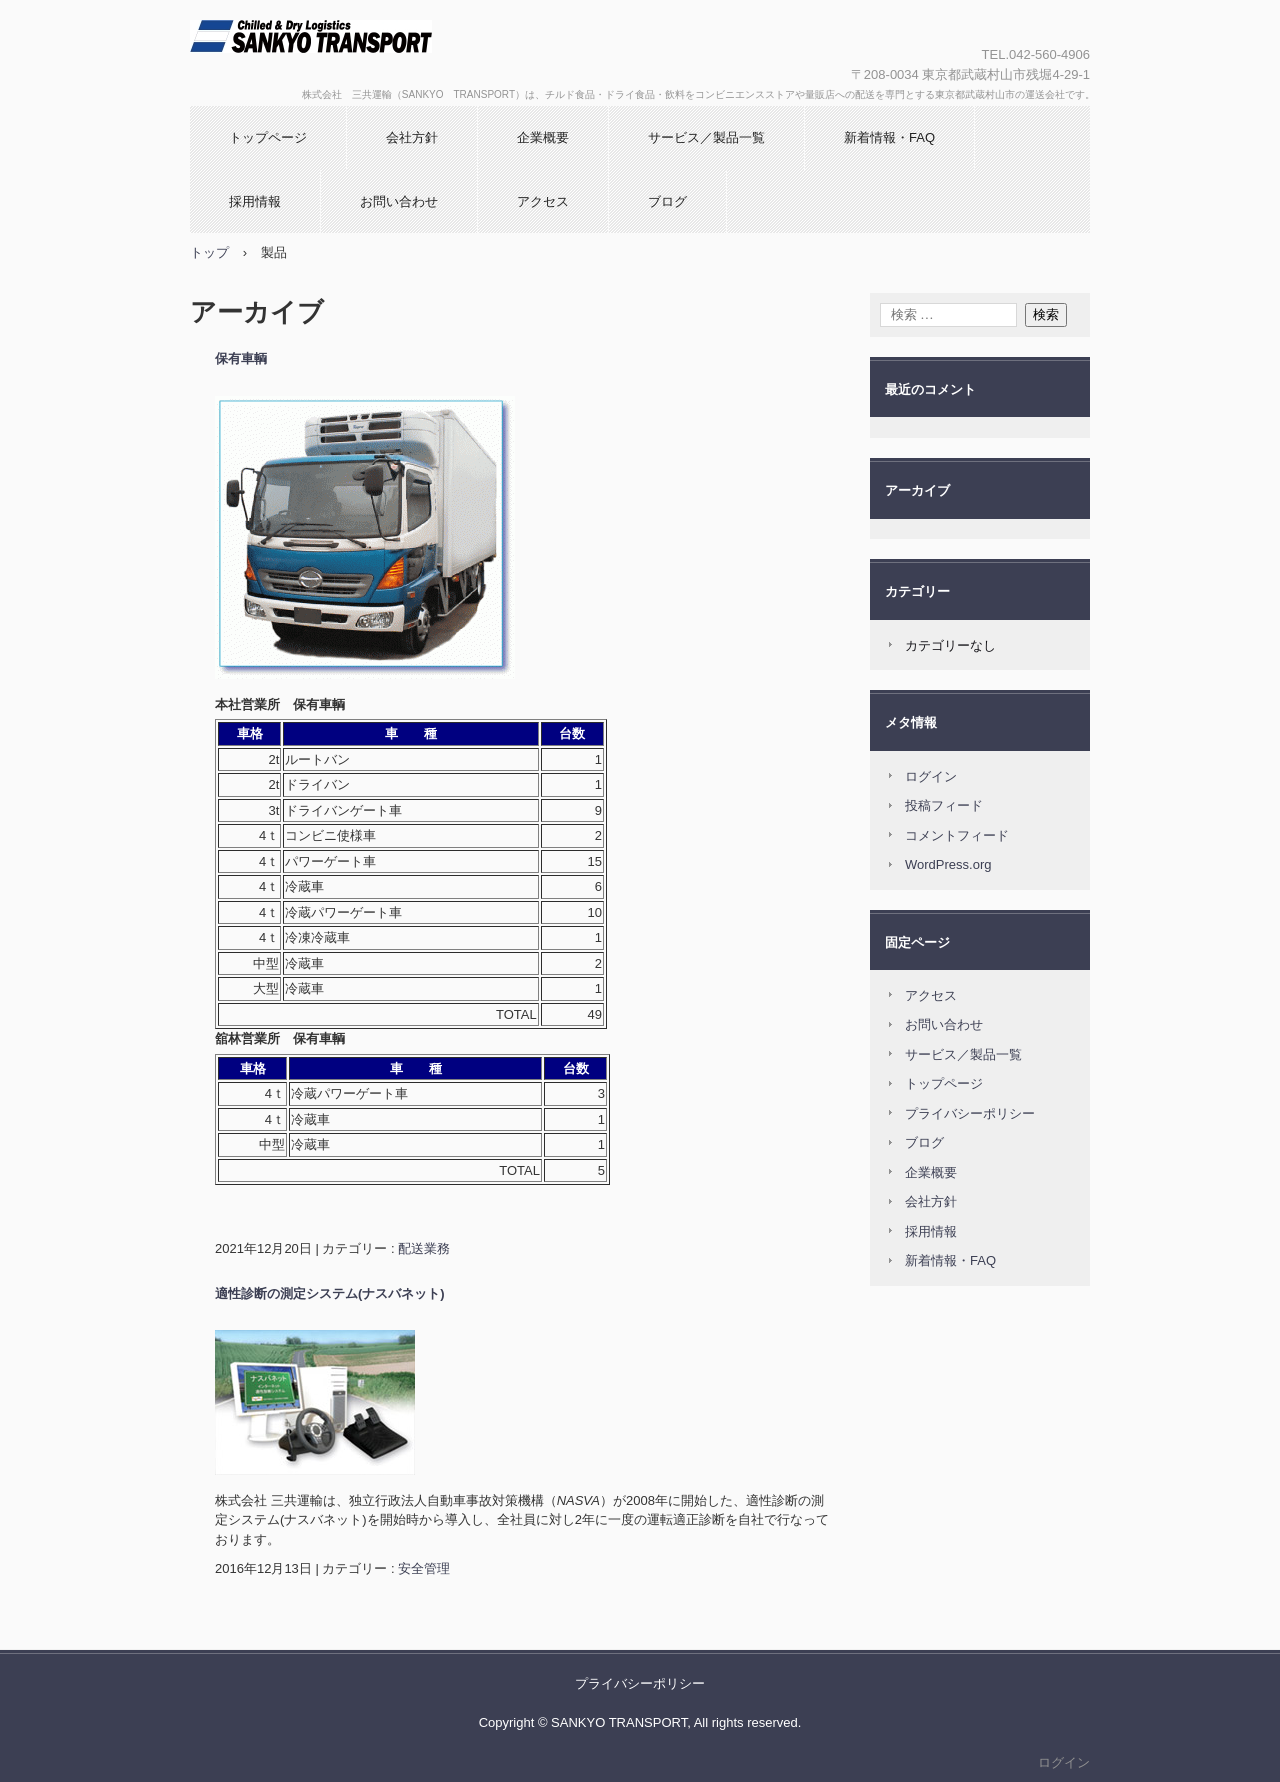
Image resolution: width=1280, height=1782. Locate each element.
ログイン (931, 776)
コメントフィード (957, 835)
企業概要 (543, 137)
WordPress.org (948, 864)
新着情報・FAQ (889, 137)
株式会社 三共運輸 (405, 53)
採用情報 (255, 201)
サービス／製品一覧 (706, 137)
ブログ (667, 201)
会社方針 (412, 137)
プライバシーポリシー (970, 1113)
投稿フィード (944, 805)
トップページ (268, 137)
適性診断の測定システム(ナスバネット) (330, 1293)
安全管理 (424, 1568)
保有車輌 (241, 358)
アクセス (543, 201)
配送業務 (424, 1248)
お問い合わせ (399, 201)
